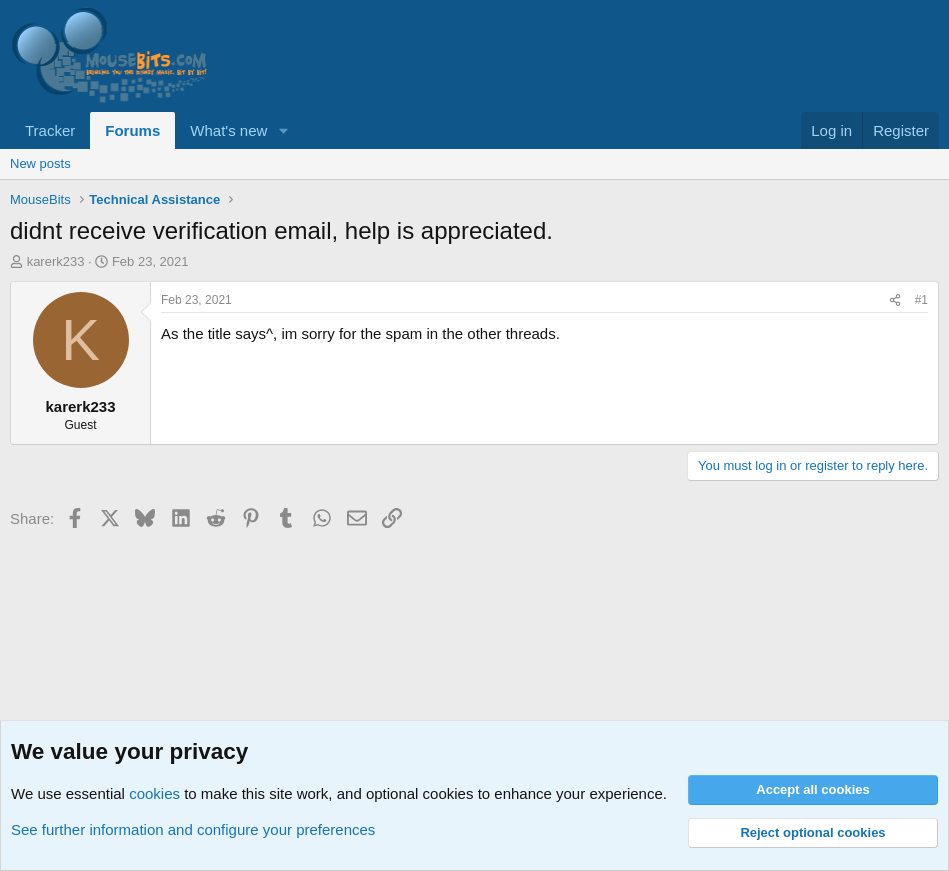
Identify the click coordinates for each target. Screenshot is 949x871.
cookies (154, 793)
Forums (132, 130)
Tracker (50, 130)
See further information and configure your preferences (193, 829)
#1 (921, 300)
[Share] (895, 300)
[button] (283, 130)
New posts (40, 163)
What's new (228, 130)
